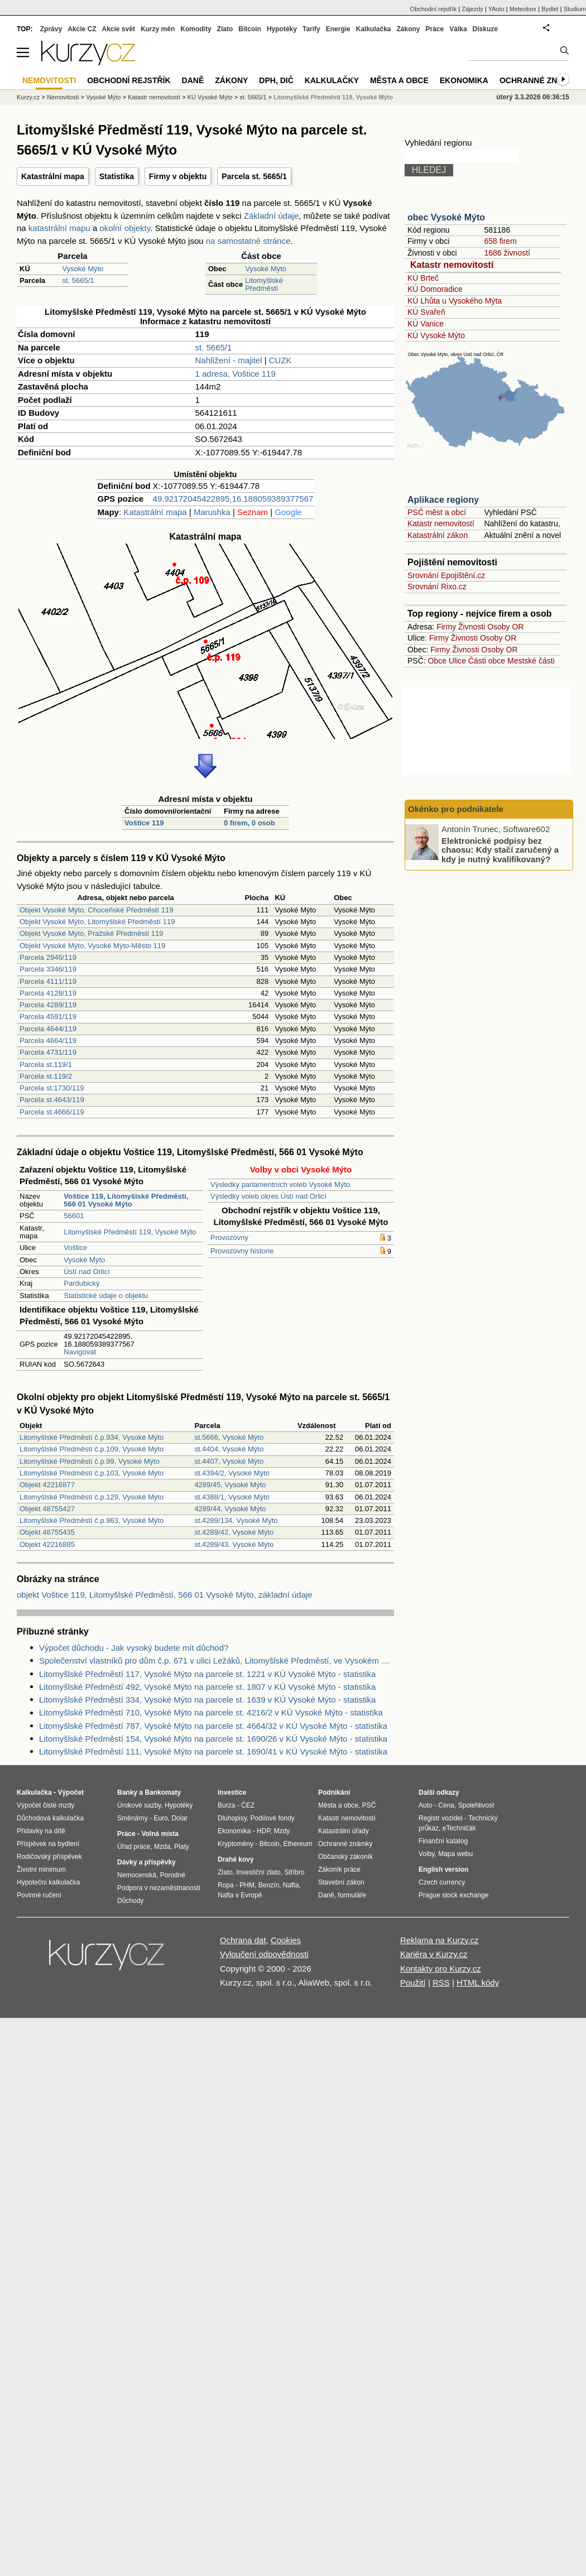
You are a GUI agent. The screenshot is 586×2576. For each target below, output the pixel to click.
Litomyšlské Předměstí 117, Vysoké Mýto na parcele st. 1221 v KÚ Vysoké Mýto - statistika (207, 1674)
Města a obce (399, 80)
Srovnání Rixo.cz (437, 586)
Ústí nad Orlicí (86, 1271)
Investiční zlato (258, 1872)
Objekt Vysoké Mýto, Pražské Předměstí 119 (91, 933)
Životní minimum (41, 1869)
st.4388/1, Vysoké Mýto (232, 1497)
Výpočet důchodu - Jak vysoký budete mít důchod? (133, 1647)
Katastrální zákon (437, 535)
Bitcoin (249, 29)
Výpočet (70, 1792)
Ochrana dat (243, 1940)
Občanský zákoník (345, 1857)
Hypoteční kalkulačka (48, 1882)
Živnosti (471, 626)
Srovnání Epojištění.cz (446, 575)
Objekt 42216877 (47, 1485)
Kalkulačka (373, 29)
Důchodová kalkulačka (50, 1818)
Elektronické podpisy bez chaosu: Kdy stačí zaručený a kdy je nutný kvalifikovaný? (500, 849)
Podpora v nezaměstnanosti (158, 1888)
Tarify (311, 29)
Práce (435, 29)
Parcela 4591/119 (48, 1016)
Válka (458, 29)
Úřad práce (133, 1847)
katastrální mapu (59, 228)
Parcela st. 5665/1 (254, 176)
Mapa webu (455, 1854)
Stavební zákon (341, 1882)
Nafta (291, 1885)
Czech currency (442, 1882)
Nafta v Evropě (240, 1895)
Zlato (225, 29)
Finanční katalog (443, 1841)
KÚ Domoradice (435, 289)
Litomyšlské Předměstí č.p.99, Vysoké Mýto (90, 1461)
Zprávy (51, 29)
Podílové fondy (272, 1818)
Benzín (268, 1885)
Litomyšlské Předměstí (264, 284)
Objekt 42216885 (47, 1544)
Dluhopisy (232, 1818)
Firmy (446, 626)
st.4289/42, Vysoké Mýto (233, 1532)
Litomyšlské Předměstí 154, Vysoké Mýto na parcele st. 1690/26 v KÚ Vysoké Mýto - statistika (213, 1738)
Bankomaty (163, 1792)
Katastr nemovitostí (451, 265)
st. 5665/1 (78, 280)
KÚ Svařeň (426, 311)
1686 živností (507, 252)
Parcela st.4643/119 (52, 1099)
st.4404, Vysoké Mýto (228, 1449)
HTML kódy (478, 1982)
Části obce (486, 660)
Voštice (75, 1247)
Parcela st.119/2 (46, 1076)
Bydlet (550, 9)
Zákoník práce (339, 1869)
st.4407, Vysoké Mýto (228, 1461)
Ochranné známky (539, 80)
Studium (575, 9)
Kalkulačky (332, 80)
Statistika (116, 176)
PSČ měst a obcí (436, 512)
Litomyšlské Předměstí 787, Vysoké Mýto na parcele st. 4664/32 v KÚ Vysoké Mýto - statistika (213, 1726)
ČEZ (247, 1805)
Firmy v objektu (177, 176)
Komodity (195, 29)
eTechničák (459, 1828)
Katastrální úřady (343, 1831)
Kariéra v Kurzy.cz (434, 1954)
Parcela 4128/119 (48, 993)
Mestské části (531, 660)
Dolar (179, 1818)
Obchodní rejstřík (433, 9)
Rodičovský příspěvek (49, 1857)
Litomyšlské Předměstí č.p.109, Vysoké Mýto (92, 1449)
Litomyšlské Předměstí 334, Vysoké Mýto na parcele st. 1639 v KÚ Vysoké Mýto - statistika (207, 1699)
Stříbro (294, 1872)
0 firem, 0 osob (249, 823)
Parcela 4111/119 (48, 981)
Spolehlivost (476, 1805)
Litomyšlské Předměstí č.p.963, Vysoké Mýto (92, 1520)
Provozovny (229, 1237)
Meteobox (523, 9)
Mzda (162, 1847)
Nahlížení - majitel (228, 360)
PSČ (369, 1805)
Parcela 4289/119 (48, 1005)
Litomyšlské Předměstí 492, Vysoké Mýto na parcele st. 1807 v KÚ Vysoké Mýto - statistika (207, 1686)
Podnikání (334, 1792)
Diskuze (485, 29)
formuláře (352, 1895)
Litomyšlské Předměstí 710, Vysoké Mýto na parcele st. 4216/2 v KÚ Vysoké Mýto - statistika (211, 1712)
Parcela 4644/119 (48, 1029)
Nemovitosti (63, 97)
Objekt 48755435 (47, 1532)
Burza (226, 1805)
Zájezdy (472, 9)
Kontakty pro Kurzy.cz (440, 1968)
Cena (446, 1805)
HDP (263, 1831)
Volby (426, 1854)
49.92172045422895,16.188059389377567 (233, 498)
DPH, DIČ (276, 80)
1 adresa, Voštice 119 (235, 373)
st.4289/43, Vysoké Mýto (233, 1544)
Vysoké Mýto (82, 269)
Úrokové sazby (139, 1805)
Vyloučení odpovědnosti (264, 1954)
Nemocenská (136, 1875)
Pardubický (81, 1283)
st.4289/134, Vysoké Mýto (235, 1520)
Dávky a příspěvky (146, 1862)
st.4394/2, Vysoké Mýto (232, 1473)
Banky (127, 1792)
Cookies (286, 1940)
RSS (441, 1982)
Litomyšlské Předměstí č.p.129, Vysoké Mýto (92, 1497)
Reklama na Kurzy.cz (439, 1940)
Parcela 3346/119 (48, 969)
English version (443, 1869)
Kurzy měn (158, 29)
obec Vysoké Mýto (446, 217)
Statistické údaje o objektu (106, 1295)
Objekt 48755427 (47, 1509)
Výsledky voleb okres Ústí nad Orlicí (268, 1196)
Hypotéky (282, 29)
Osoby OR (505, 626)
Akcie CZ (82, 29)
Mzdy (282, 1831)
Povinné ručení (39, 1895)
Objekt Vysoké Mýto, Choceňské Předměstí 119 (97, 910)
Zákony (408, 29)
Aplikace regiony (443, 499)
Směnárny (132, 1818)
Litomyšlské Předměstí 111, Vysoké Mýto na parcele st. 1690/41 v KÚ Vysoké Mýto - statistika (213, 1751)
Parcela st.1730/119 (52, 1088)
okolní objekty (124, 228)
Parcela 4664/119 (48, 1040)
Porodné (172, 1875)
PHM (246, 1885)
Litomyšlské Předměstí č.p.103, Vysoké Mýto (92, 1473)
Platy (181, 1847)
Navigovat (80, 1352)
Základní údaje (271, 215)
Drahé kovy (236, 1859)
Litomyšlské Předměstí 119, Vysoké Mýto (130, 1232)
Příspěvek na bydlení (48, 1844)
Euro (160, 1818)
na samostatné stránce (248, 241)
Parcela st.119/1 (46, 1064)
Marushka (212, 512)
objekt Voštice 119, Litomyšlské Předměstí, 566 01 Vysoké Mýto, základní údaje (165, 1594)
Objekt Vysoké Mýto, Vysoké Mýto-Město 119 (92, 945)
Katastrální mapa (52, 176)
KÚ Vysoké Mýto (436, 335)
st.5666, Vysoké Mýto (228, 1437)
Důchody (130, 1901)
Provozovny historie (241, 1251)
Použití (413, 1982)
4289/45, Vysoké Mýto (230, 1485)
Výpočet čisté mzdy (45, 1805)
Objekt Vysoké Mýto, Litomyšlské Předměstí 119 (97, 921)
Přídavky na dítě (41, 1831)
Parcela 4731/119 (48, 1052)
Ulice (457, 660)
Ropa (226, 1885)
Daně (193, 80)
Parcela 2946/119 (48, 957)
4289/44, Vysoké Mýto (230, 1509)
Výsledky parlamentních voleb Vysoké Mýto (280, 1184)
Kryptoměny (235, 1844)
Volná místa (159, 1834)
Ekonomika (464, 80)
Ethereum (297, 1844)
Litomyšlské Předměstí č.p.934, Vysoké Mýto (92, 1437)
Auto (426, 1805)
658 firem (500, 241)
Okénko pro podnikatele (455, 809)
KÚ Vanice (425, 323)
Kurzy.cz (28, 97)
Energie (338, 29)
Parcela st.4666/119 (52, 1112)
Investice (232, 1792)
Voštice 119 (144, 823)
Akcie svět (118, 29)
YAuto (496, 9)
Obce (437, 660)
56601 (74, 1216)
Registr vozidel (441, 1818)
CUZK (280, 360)
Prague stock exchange (453, 1895)
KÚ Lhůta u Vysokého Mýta (454, 300)
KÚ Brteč (423, 277)
